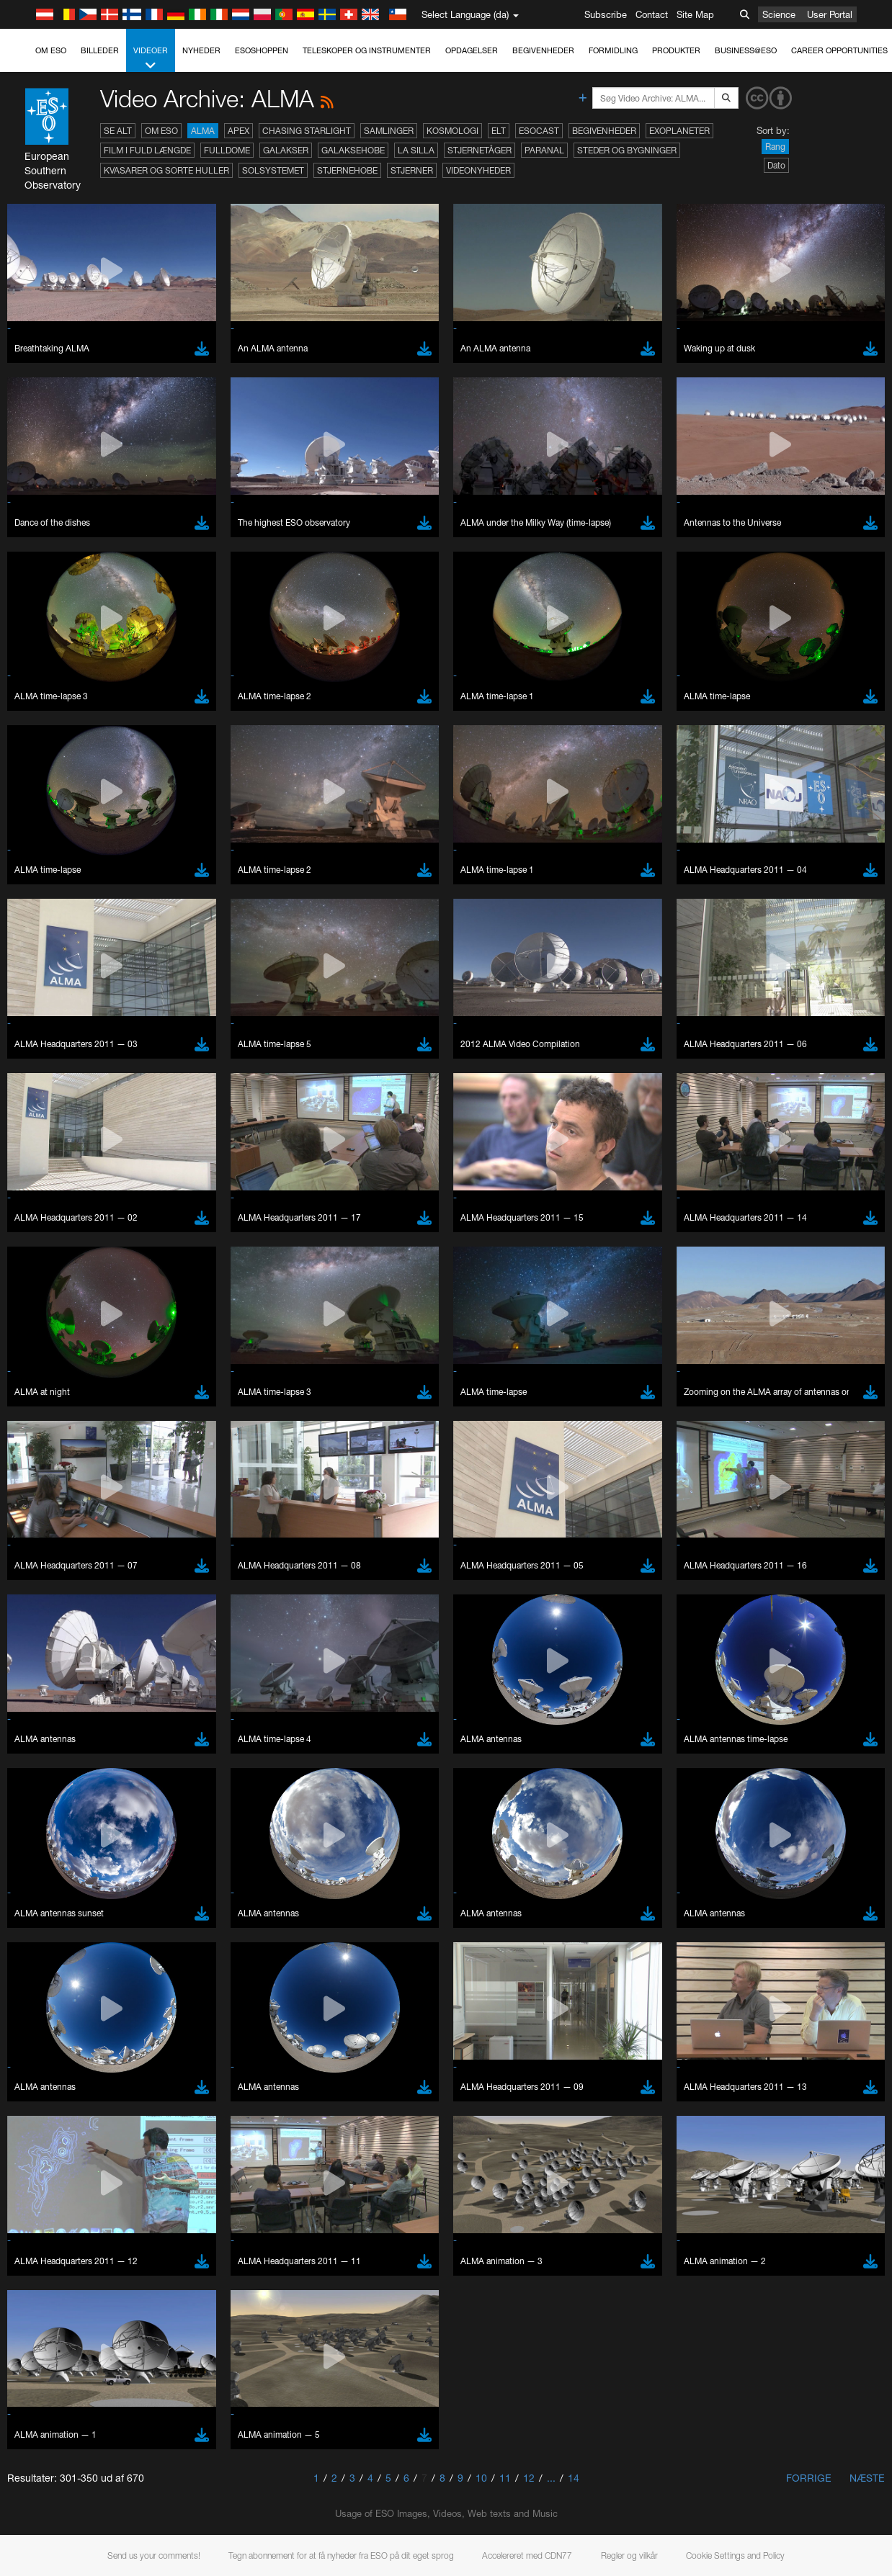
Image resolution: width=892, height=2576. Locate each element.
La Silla (416, 150)
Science (778, 14)
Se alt (118, 130)
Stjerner (412, 170)
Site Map (695, 14)
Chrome (59, 1847)
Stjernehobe (347, 170)
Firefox (56, 1874)
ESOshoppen (261, 50)
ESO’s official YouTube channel (339, 1583)
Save (46, 2099)
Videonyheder (478, 170)
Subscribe (605, 14)
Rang (775, 146)
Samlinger (389, 130)
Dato (776, 165)
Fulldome (227, 150)
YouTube (31, 1583)
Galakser (285, 150)
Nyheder (201, 50)
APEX (238, 130)
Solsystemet (273, 170)
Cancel (116, 2099)
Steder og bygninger (627, 150)
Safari (54, 1887)
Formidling (613, 50)
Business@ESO (746, 50)
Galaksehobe (353, 150)
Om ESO (50, 50)
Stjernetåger (479, 150)
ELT (498, 130)
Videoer (150, 58)
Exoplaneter (679, 130)
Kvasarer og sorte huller (166, 170)
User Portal (829, 14)
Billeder (100, 50)
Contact (651, 14)
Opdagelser (471, 50)
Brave (55, 1833)
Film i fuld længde (147, 150)
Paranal (544, 150)
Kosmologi (452, 130)
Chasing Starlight (306, 130)
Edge (53, 1861)
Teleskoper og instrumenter (367, 50)
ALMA (203, 130)
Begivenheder (543, 50)
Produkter (676, 50)
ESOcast (539, 130)
